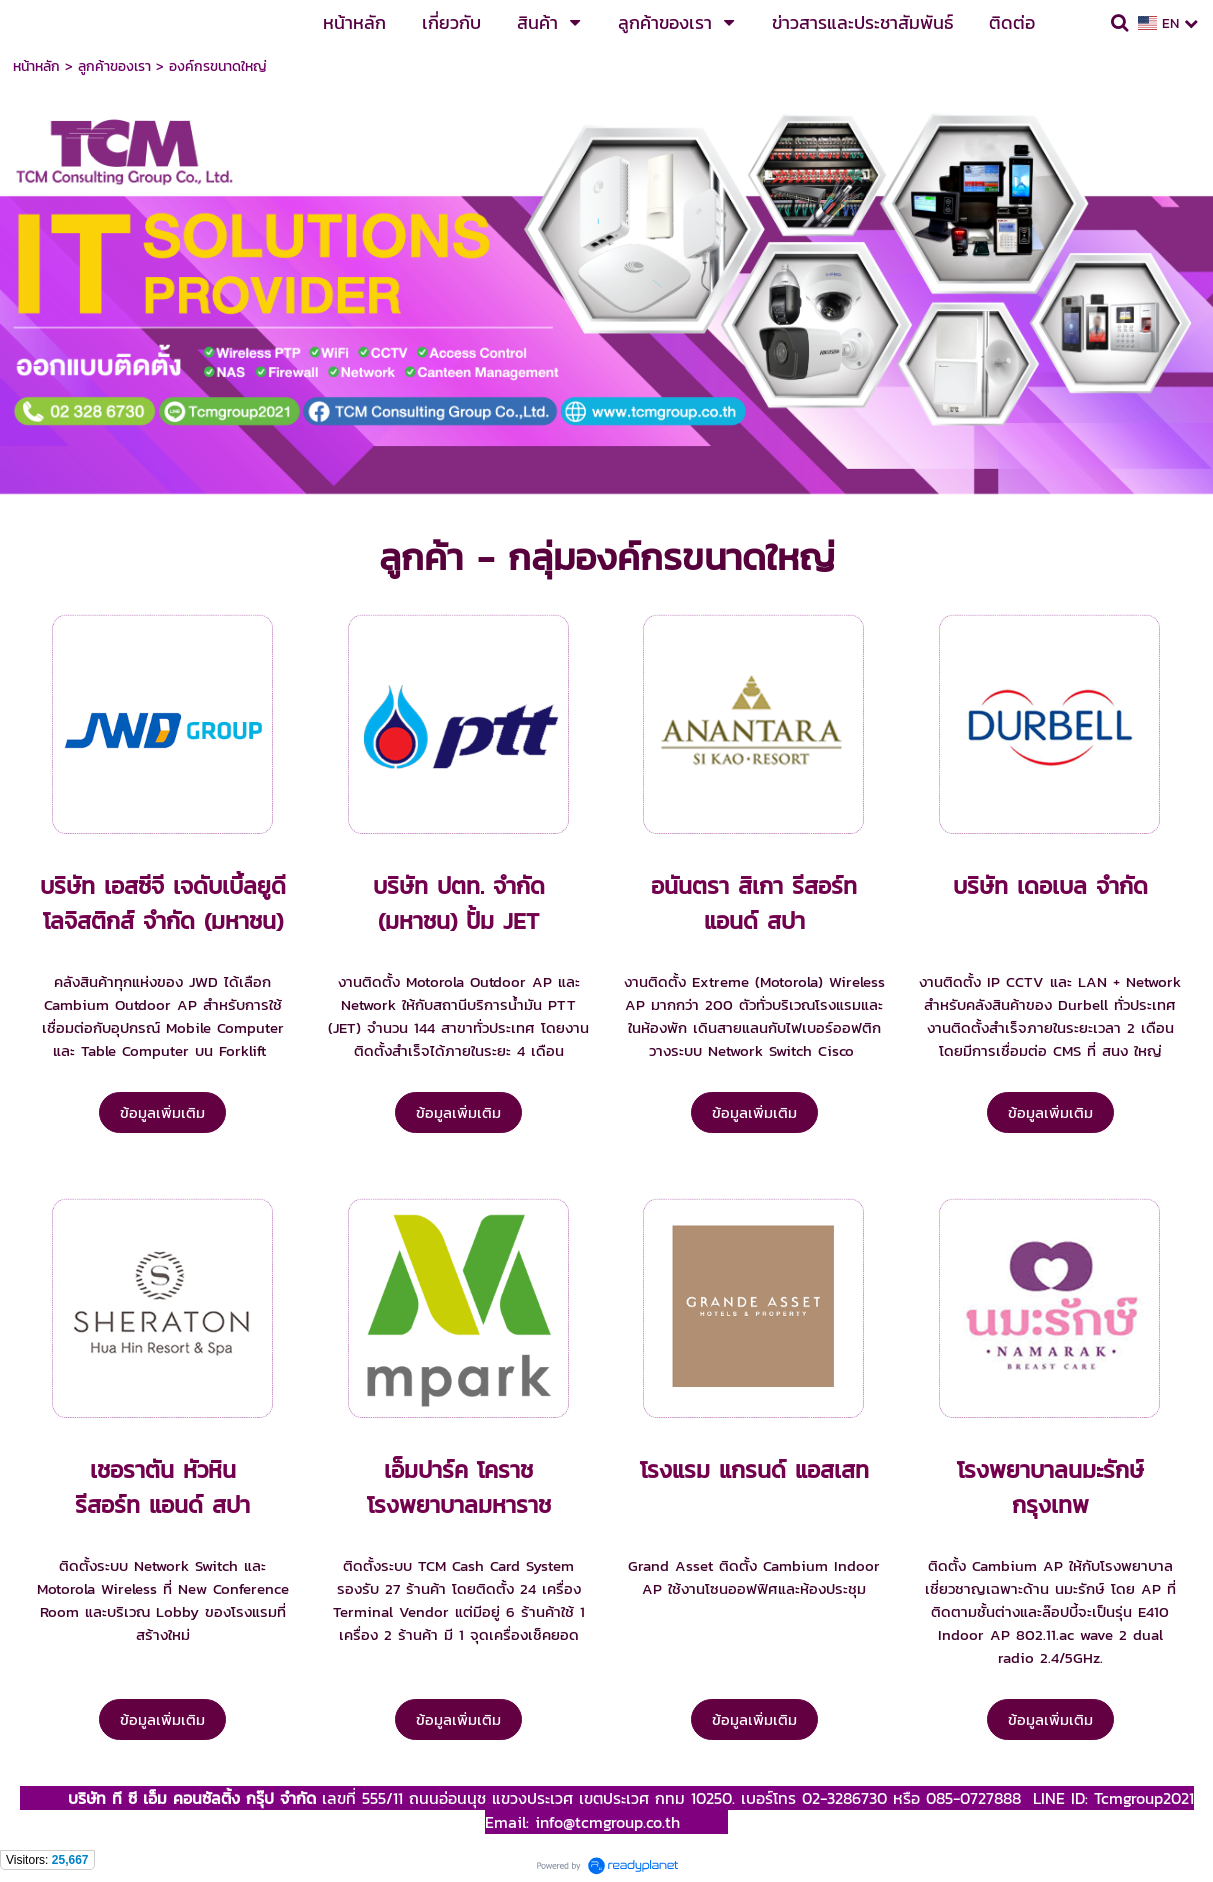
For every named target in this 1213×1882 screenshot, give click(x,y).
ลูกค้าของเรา (114, 66)
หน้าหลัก (36, 66)
